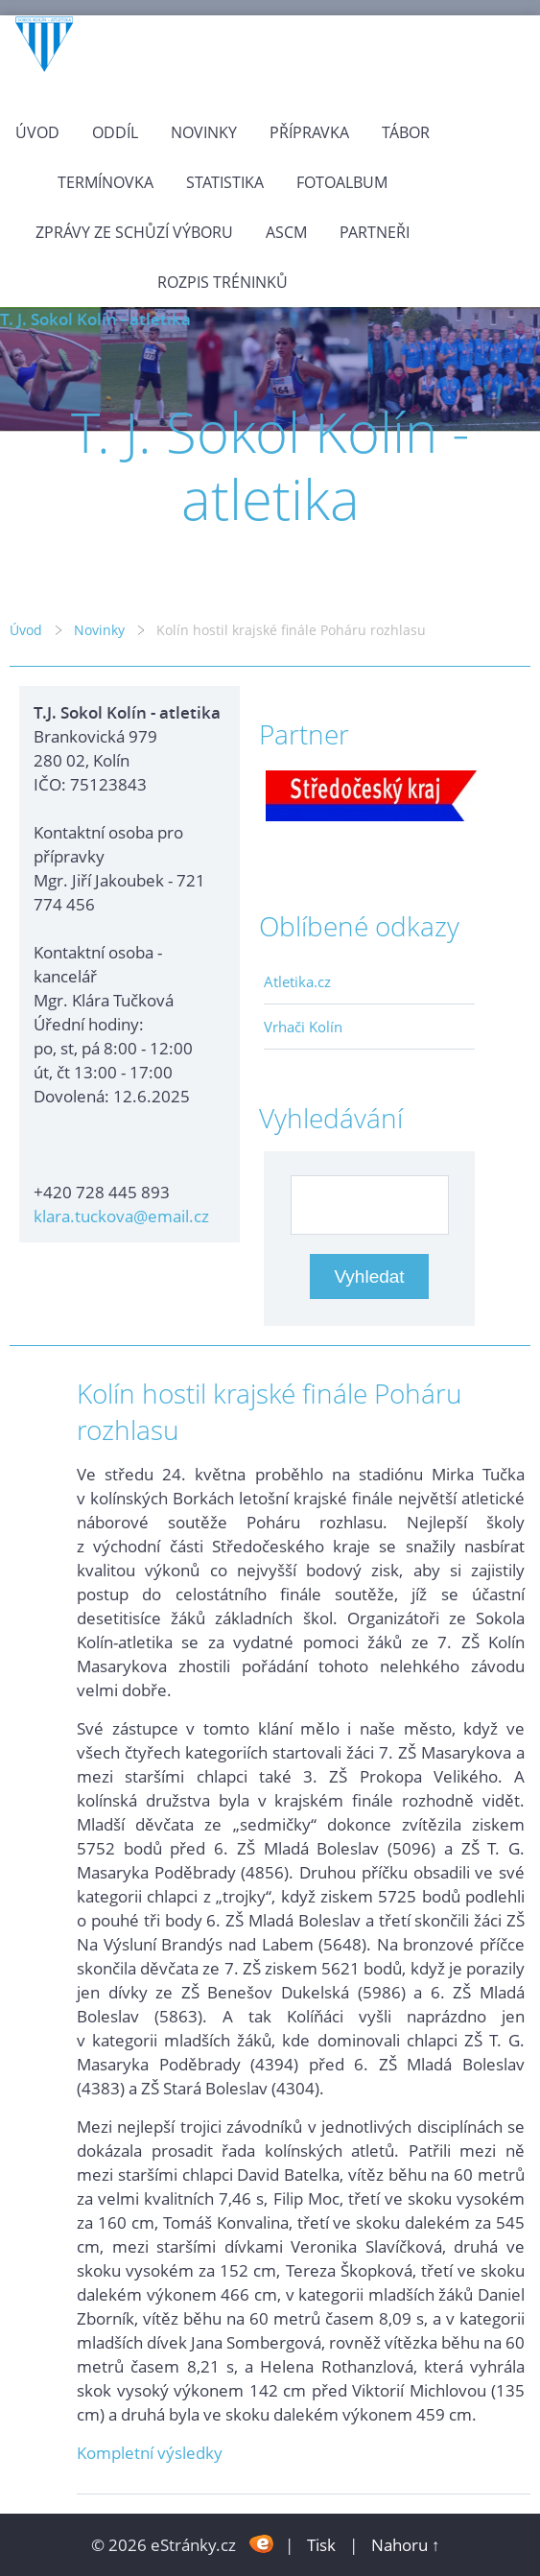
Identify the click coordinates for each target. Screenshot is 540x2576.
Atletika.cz (297, 981)
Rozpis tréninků (222, 282)
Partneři (375, 232)
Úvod (37, 132)
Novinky (204, 132)
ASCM (286, 232)
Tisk (321, 2545)
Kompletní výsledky (150, 2453)
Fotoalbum (341, 182)
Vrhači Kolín (303, 1026)
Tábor (406, 132)
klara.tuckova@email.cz (121, 1216)
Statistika (225, 182)
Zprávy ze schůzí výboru (134, 232)
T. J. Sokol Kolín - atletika (95, 319)
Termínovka (105, 182)
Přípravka (309, 132)
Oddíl (115, 132)
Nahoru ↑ (405, 2545)
